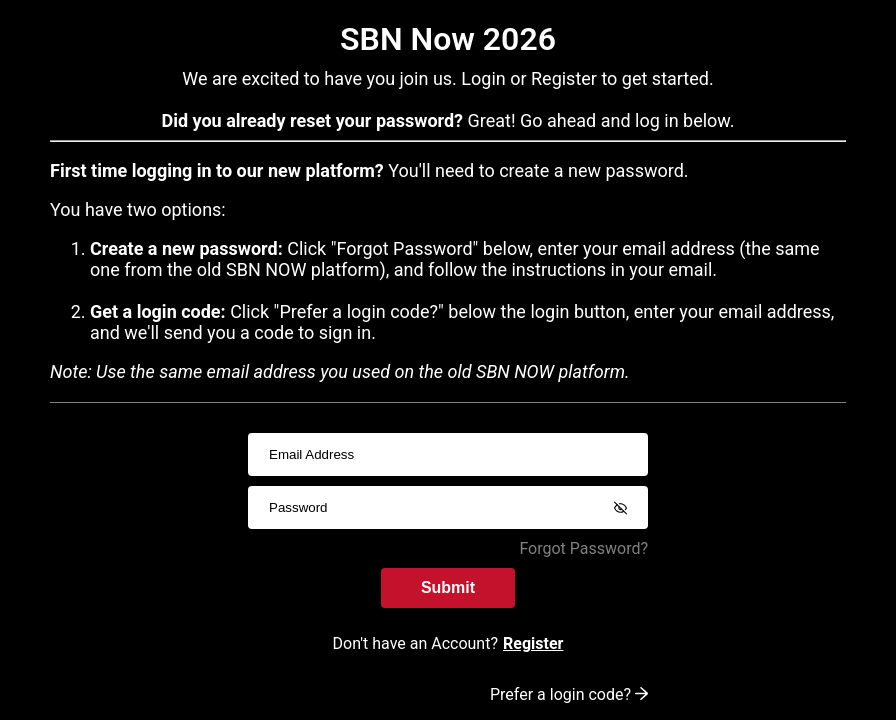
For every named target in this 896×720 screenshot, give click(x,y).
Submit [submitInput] (448, 587)
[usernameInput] (448, 454)
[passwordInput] (448, 507)
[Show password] (620, 508)
